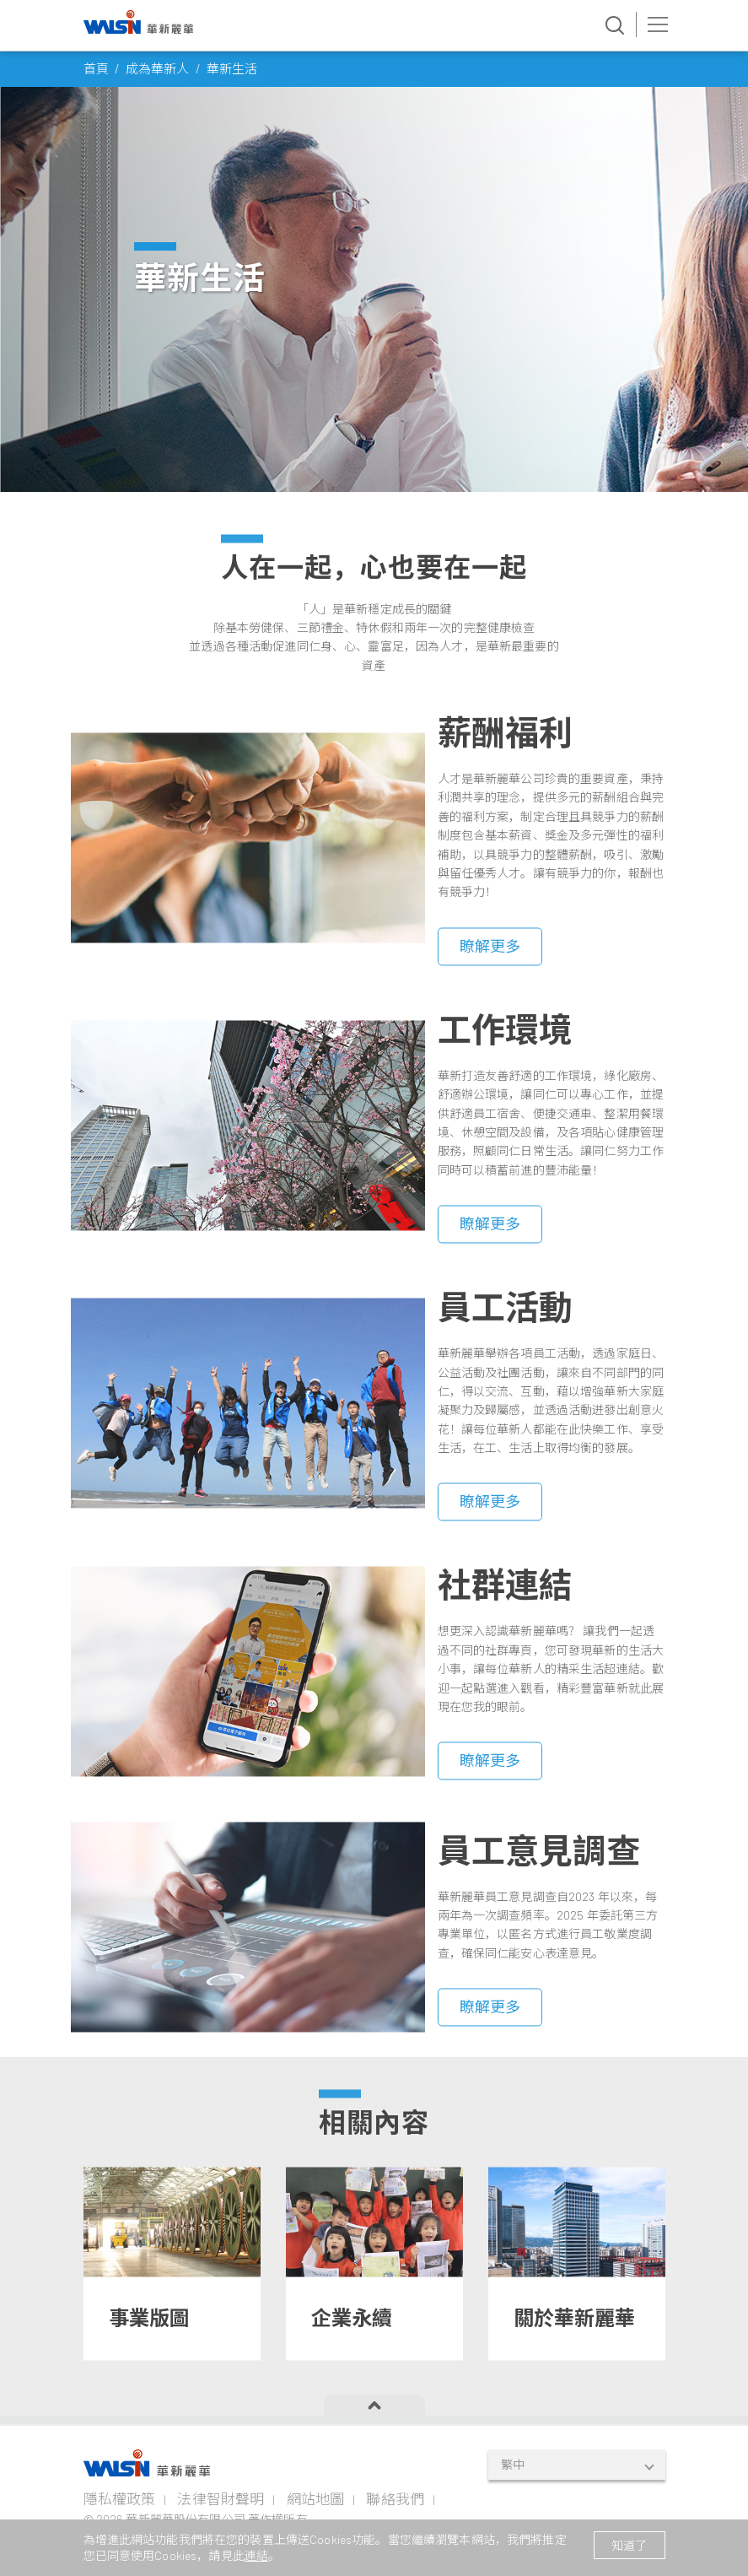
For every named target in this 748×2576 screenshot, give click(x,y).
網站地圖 (316, 2498)
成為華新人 (158, 68)
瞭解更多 (490, 1000)
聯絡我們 (395, 2498)
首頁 (96, 68)
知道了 (629, 2545)
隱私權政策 (119, 2498)
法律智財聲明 (220, 2498)
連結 (256, 2555)
